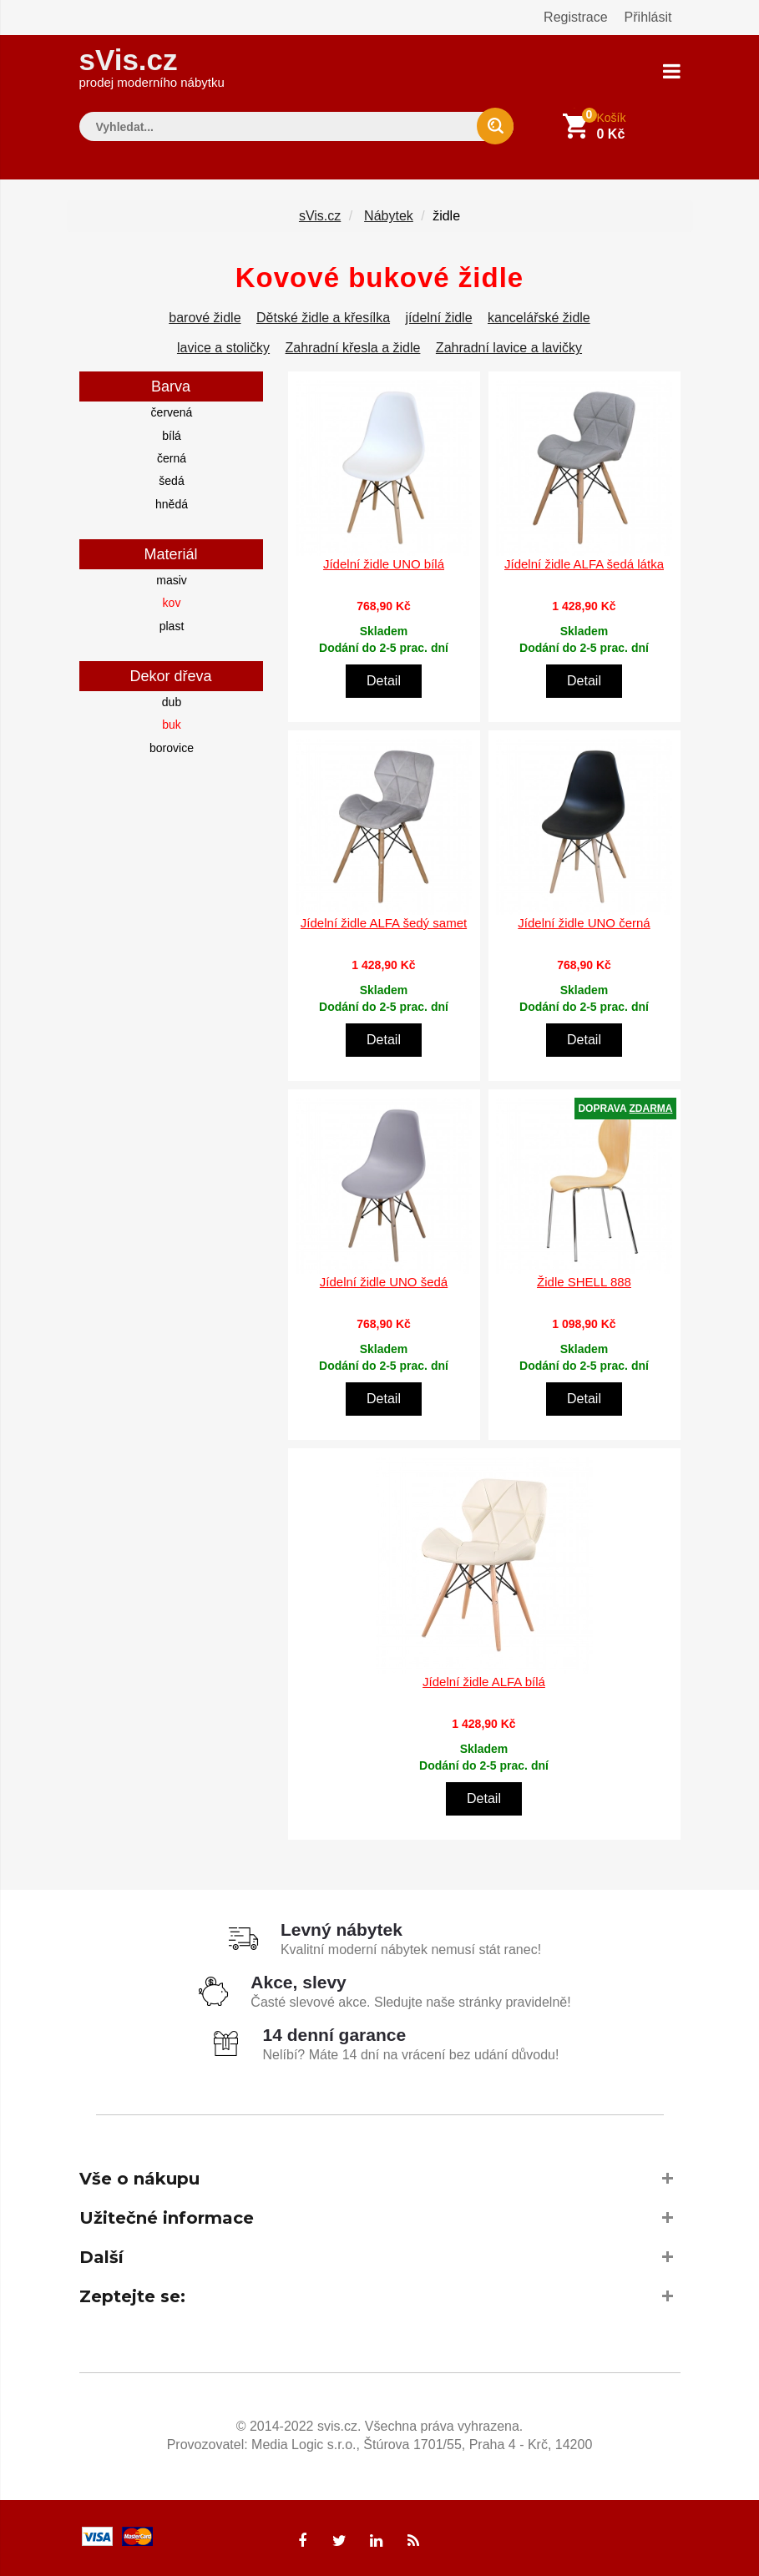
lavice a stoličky (223, 348)
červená (172, 412)
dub (171, 702)
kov (172, 602)
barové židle (204, 318)
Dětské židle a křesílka (323, 318)
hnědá (171, 503)
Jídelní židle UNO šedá (384, 1282)
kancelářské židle (539, 318)
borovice (171, 747)
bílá (171, 435)
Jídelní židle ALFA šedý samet (384, 923)
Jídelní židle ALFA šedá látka (584, 564)
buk (171, 724)
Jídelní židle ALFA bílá (484, 1681)
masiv (171, 580)
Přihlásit (648, 17)
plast (172, 625)
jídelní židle (439, 318)
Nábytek (388, 216)
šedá (171, 480)
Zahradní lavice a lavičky (509, 348)
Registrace (575, 17)
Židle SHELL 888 (584, 1282)
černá (171, 458)
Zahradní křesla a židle (353, 348)
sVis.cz (152, 66)
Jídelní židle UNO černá (584, 923)
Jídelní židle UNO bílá (383, 564)
